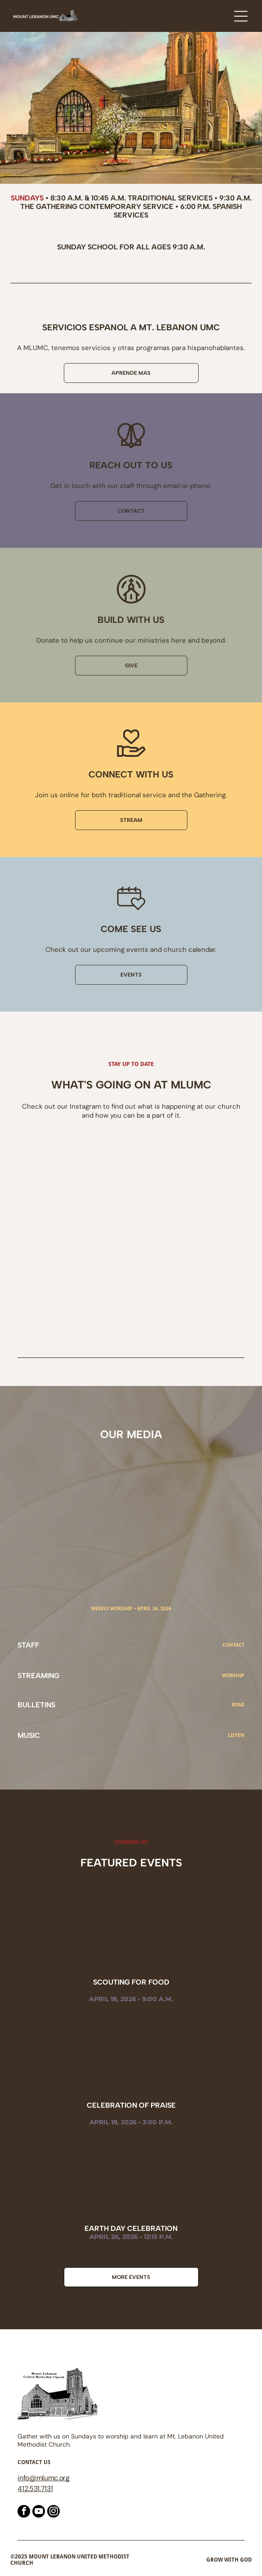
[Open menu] (240, 16)
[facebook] (24, 2512)
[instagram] (53, 2512)
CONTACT (233, 1645)
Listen (236, 1735)
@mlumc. (44, 2478)
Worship (233, 1676)
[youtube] (38, 2512)
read (238, 1705)
